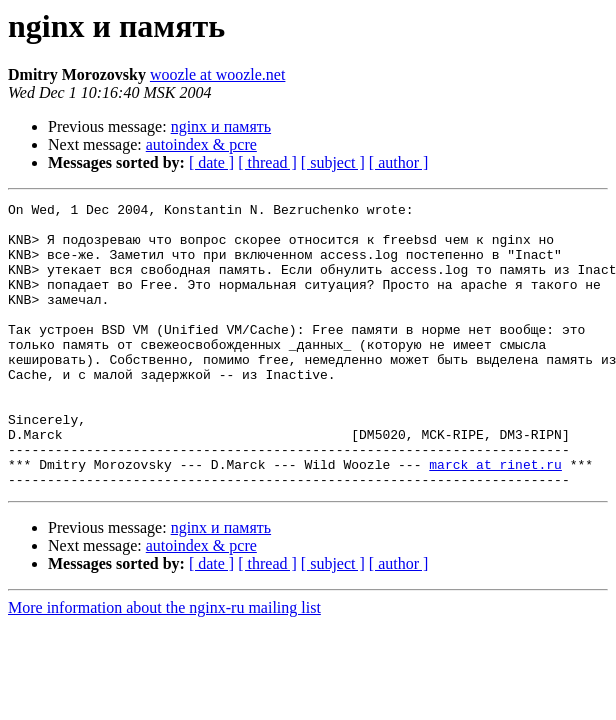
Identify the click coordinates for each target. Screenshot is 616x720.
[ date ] (211, 162)
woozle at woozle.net (218, 74)
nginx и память (221, 126)
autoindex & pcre (201, 144)
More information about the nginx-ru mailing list (164, 664)
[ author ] (399, 162)
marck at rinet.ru (495, 518)
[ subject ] (333, 162)
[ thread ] (267, 162)
